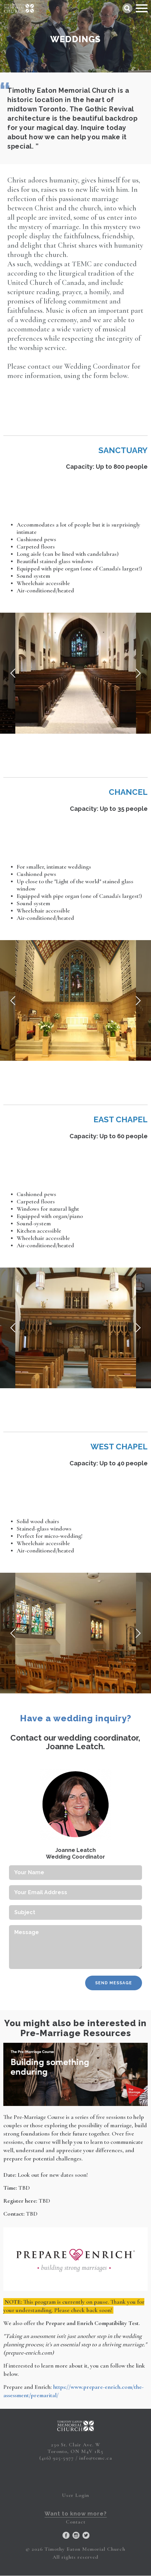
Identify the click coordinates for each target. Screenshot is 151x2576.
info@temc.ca (95, 2458)
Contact (75, 2521)
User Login (75, 2495)
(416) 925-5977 (56, 2458)
